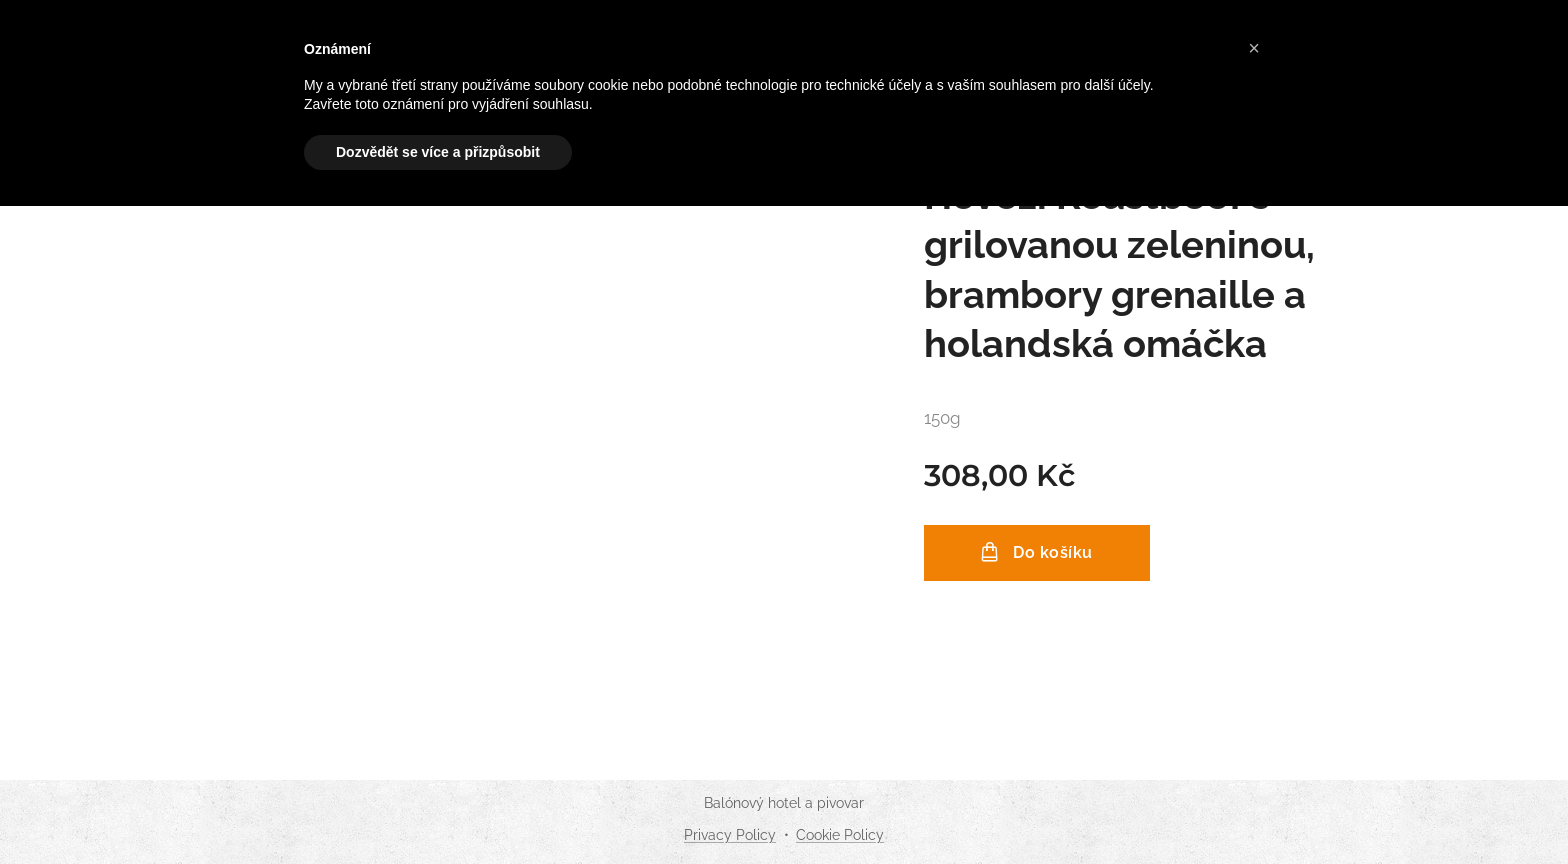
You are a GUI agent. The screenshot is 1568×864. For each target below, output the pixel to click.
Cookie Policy (840, 835)
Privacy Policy (730, 835)
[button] (1254, 48)
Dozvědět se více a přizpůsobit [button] (438, 152)
